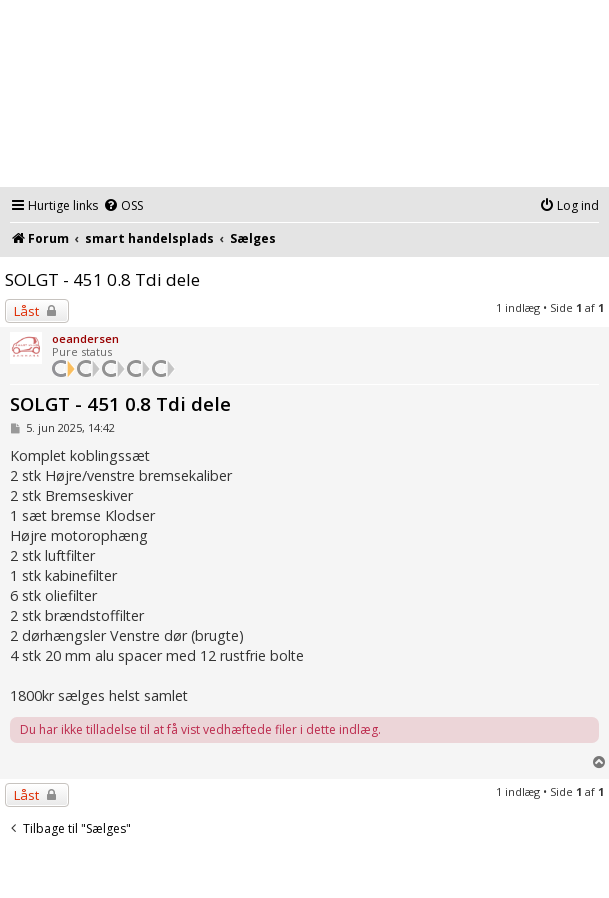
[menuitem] (123, 206)
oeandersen (85, 338)
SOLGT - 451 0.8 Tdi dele (102, 279)
